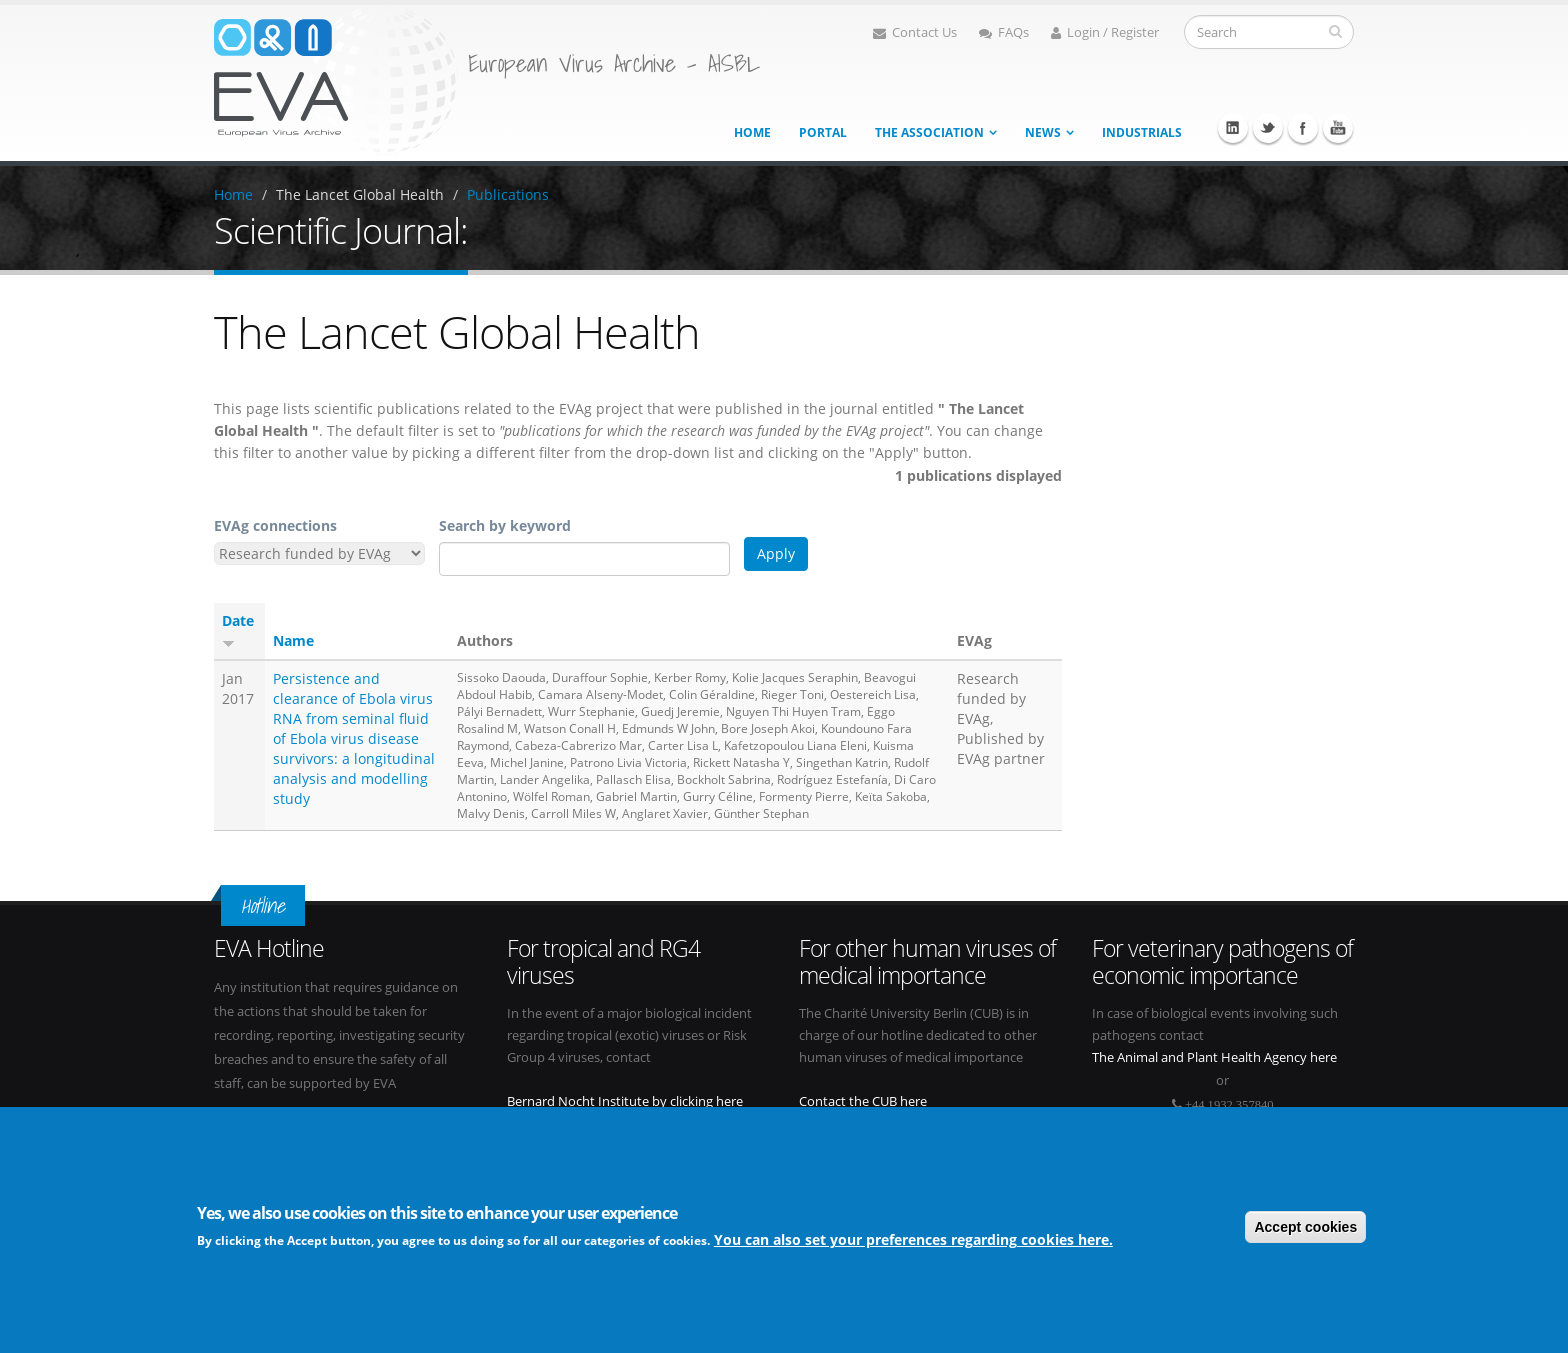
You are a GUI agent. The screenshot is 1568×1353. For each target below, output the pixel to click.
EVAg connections (275, 525)
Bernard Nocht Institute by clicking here (625, 1101)
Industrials (1142, 132)
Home (752, 132)
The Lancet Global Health (360, 194)
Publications (508, 194)
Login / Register (1105, 32)
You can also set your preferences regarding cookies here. (913, 1240)
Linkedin (1233, 128)
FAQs (1004, 32)
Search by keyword (505, 525)
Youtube (1338, 128)
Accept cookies (1305, 1228)
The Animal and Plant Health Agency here (1214, 1057)
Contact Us (915, 32)
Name (293, 640)
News (1043, 132)
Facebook (1303, 128)
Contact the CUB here (863, 1101)
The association (929, 132)
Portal (823, 132)
